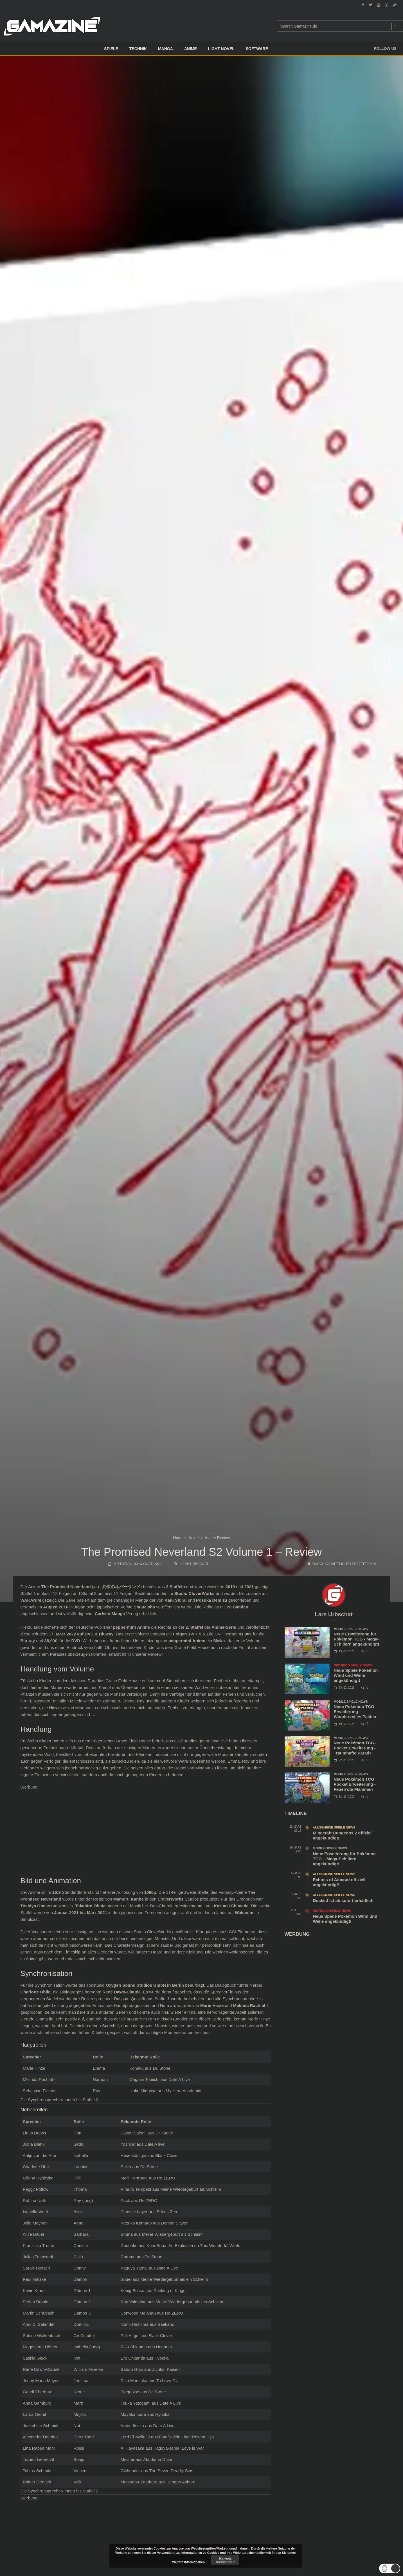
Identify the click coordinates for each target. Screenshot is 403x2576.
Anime (194, 1538)
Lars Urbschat (194, 1564)
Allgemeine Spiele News (334, 1827)
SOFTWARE (257, 48)
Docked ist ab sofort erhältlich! (344, 1900)
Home (178, 1538)
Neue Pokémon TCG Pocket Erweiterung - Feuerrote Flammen (355, 1784)
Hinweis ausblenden (225, 2560)
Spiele (111, 48)
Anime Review (217, 1538)
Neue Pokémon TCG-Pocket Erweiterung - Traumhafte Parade (355, 1747)
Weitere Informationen (188, 2562)
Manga (165, 48)
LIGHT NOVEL (221, 48)
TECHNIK (138, 48)
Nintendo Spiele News (353, 1665)
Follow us (385, 48)
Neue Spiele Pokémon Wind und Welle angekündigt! (356, 1675)
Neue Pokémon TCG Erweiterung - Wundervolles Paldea (355, 1711)
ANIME (190, 48)
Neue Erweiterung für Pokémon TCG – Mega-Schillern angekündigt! (344, 1858)
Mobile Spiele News (351, 1629)
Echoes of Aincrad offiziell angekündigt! (339, 1882)
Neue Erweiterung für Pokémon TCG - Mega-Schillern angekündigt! (356, 1638)
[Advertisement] (146, 1830)
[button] (389, 2568)
